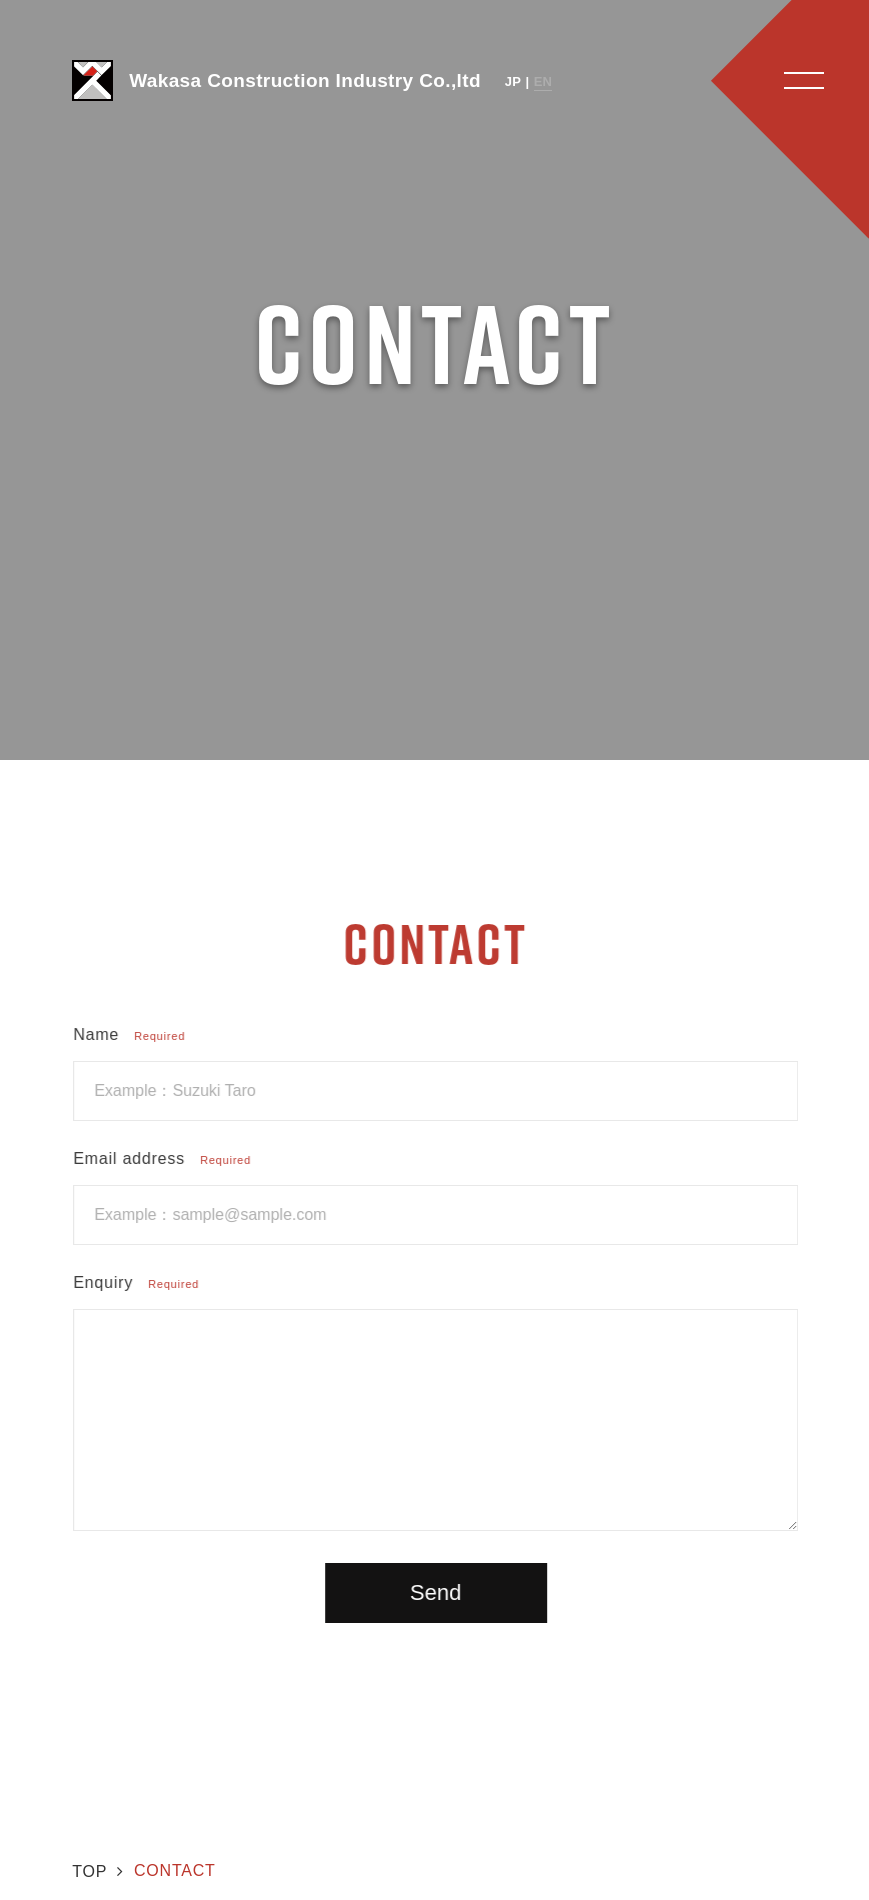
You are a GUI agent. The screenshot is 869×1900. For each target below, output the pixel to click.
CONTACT (175, 1870)
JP (513, 81)
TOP (89, 1871)
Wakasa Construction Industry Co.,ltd (276, 80)
